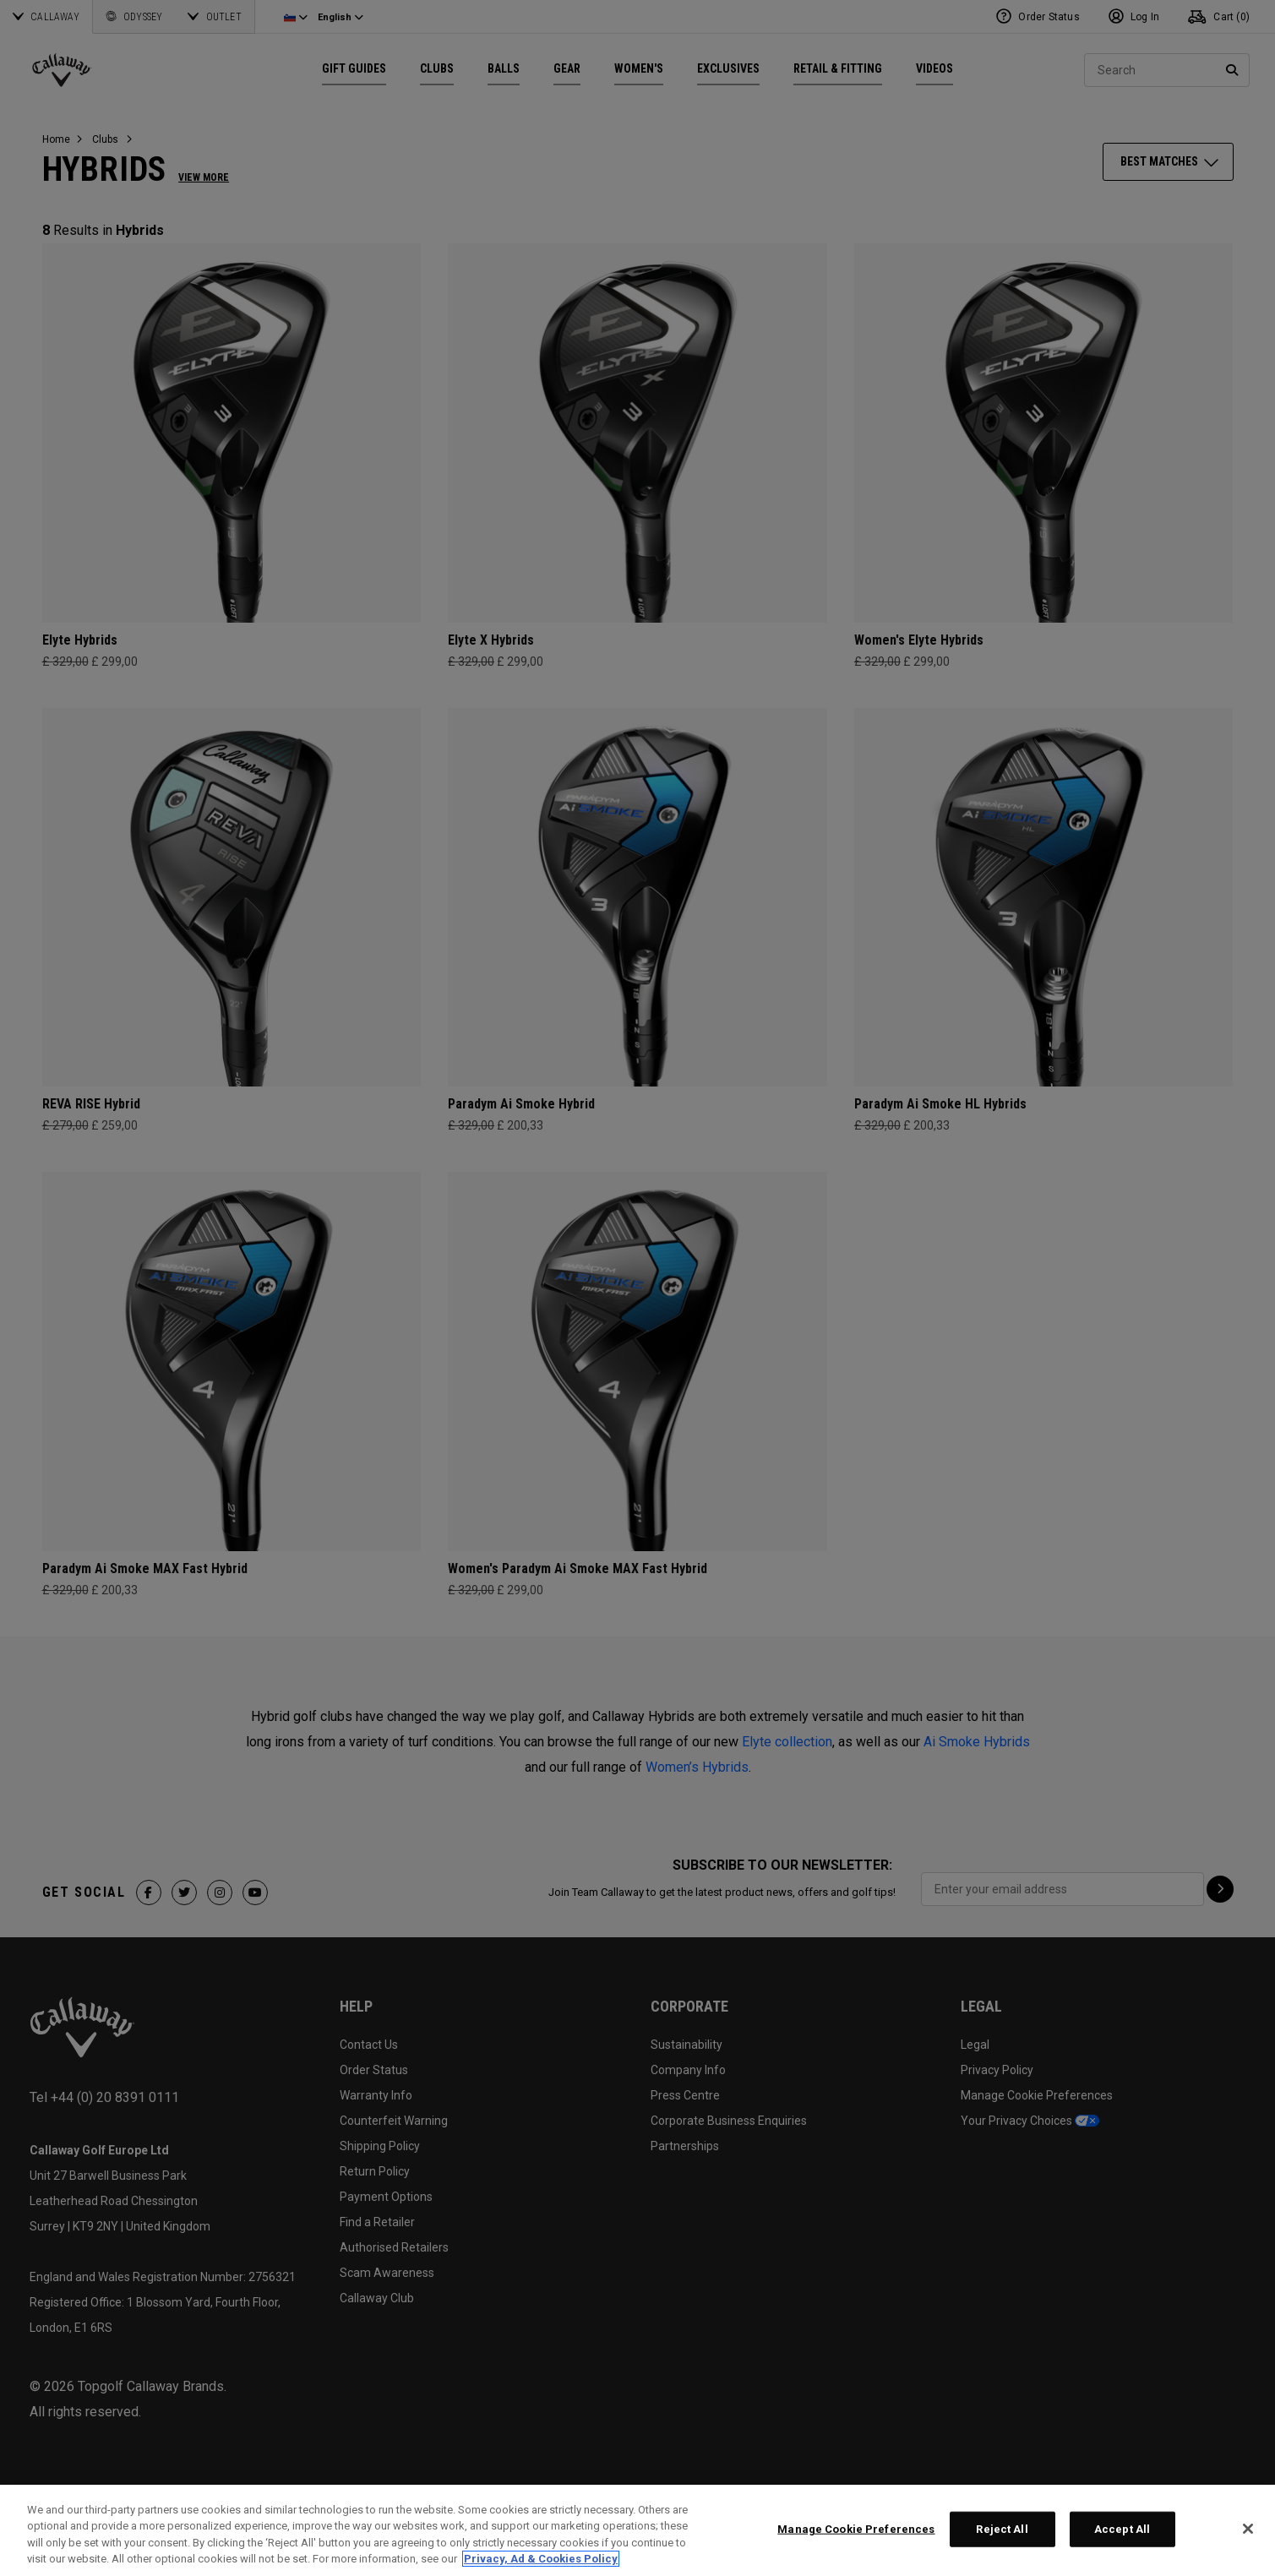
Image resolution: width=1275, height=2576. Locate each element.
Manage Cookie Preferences (855, 2529)
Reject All (1001, 2529)
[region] (637, 2530)
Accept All (1122, 2529)
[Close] (1248, 2528)
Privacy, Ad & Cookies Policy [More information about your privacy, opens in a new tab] (541, 2558)
